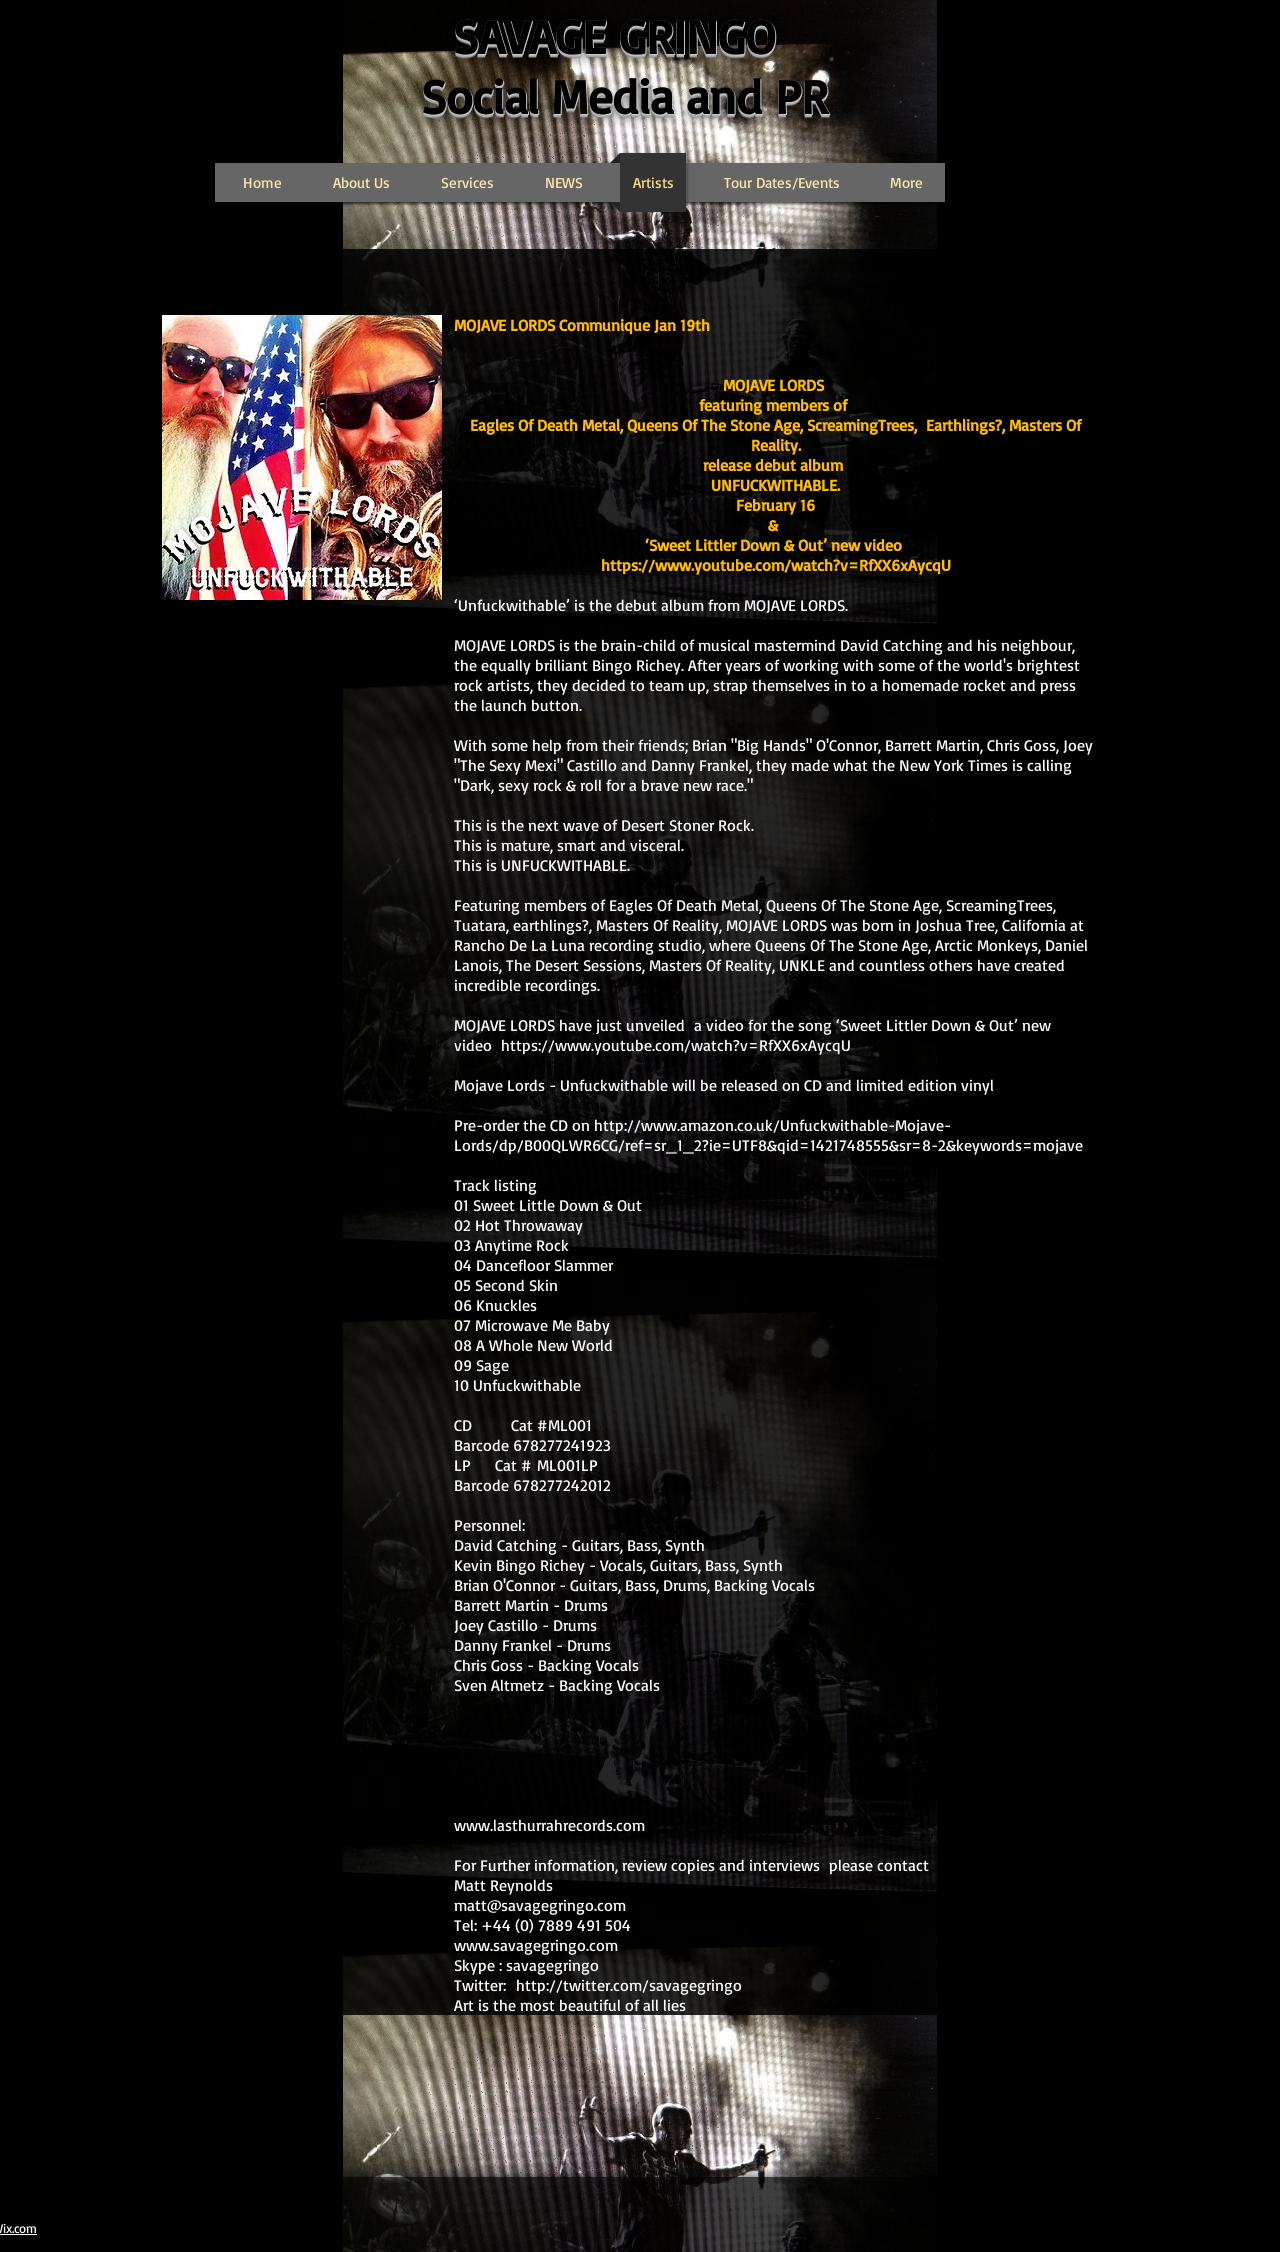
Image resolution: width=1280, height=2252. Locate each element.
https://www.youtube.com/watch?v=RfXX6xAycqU (776, 565)
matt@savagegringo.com (540, 1905)
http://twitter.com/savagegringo (629, 1985)
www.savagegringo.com (536, 1945)
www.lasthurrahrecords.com (549, 1825)
